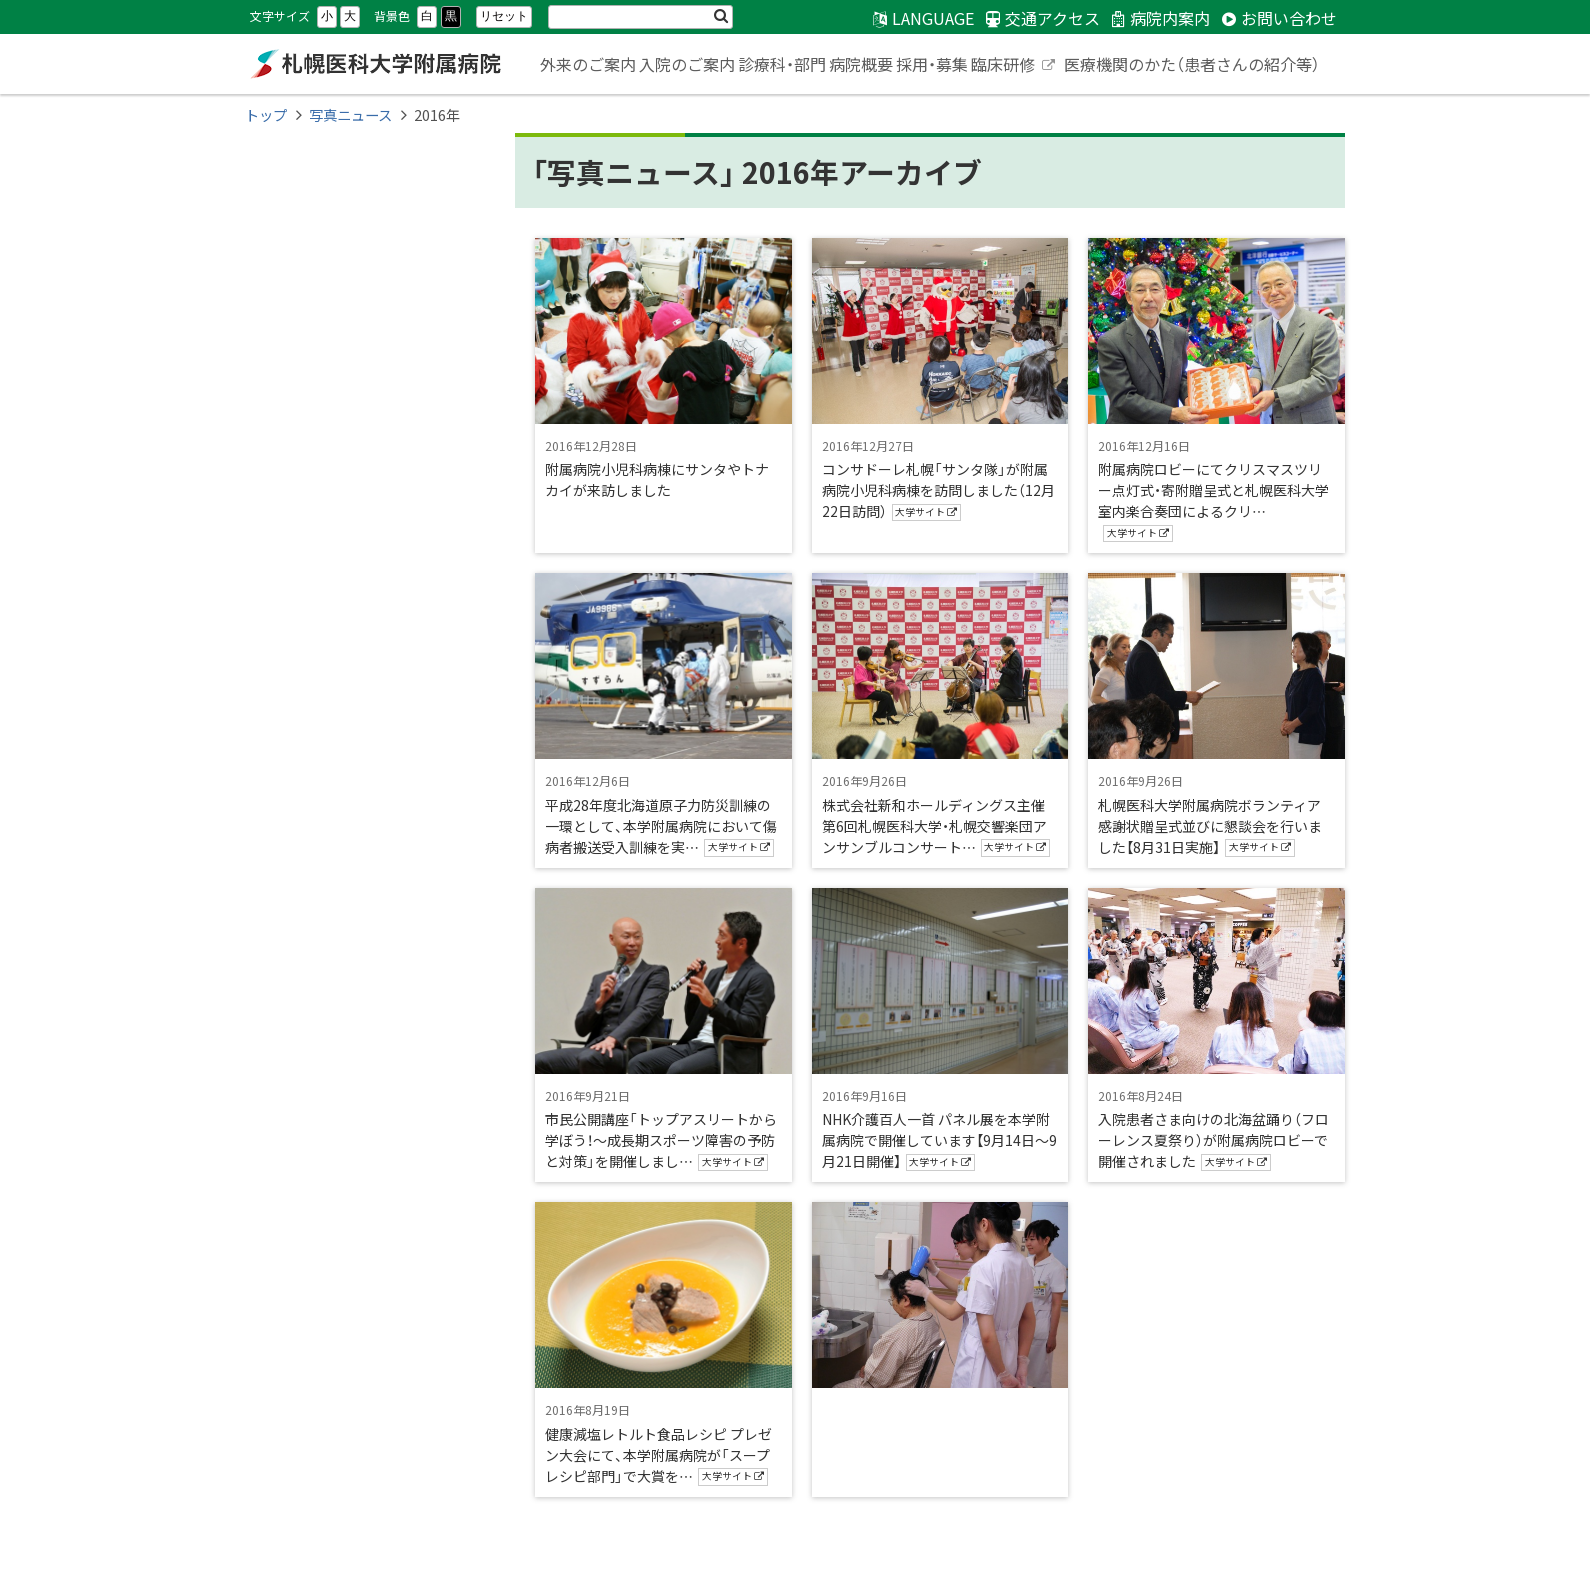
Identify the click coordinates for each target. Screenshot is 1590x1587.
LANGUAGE (933, 18)
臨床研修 (1014, 66)
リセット (504, 16)
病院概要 (861, 64)
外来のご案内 (588, 64)
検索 (721, 17)
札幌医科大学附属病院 (375, 64)
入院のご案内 (687, 64)
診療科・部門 (782, 64)
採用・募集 (932, 64)
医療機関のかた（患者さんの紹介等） (1192, 64)
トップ (266, 115)
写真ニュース (350, 115)
